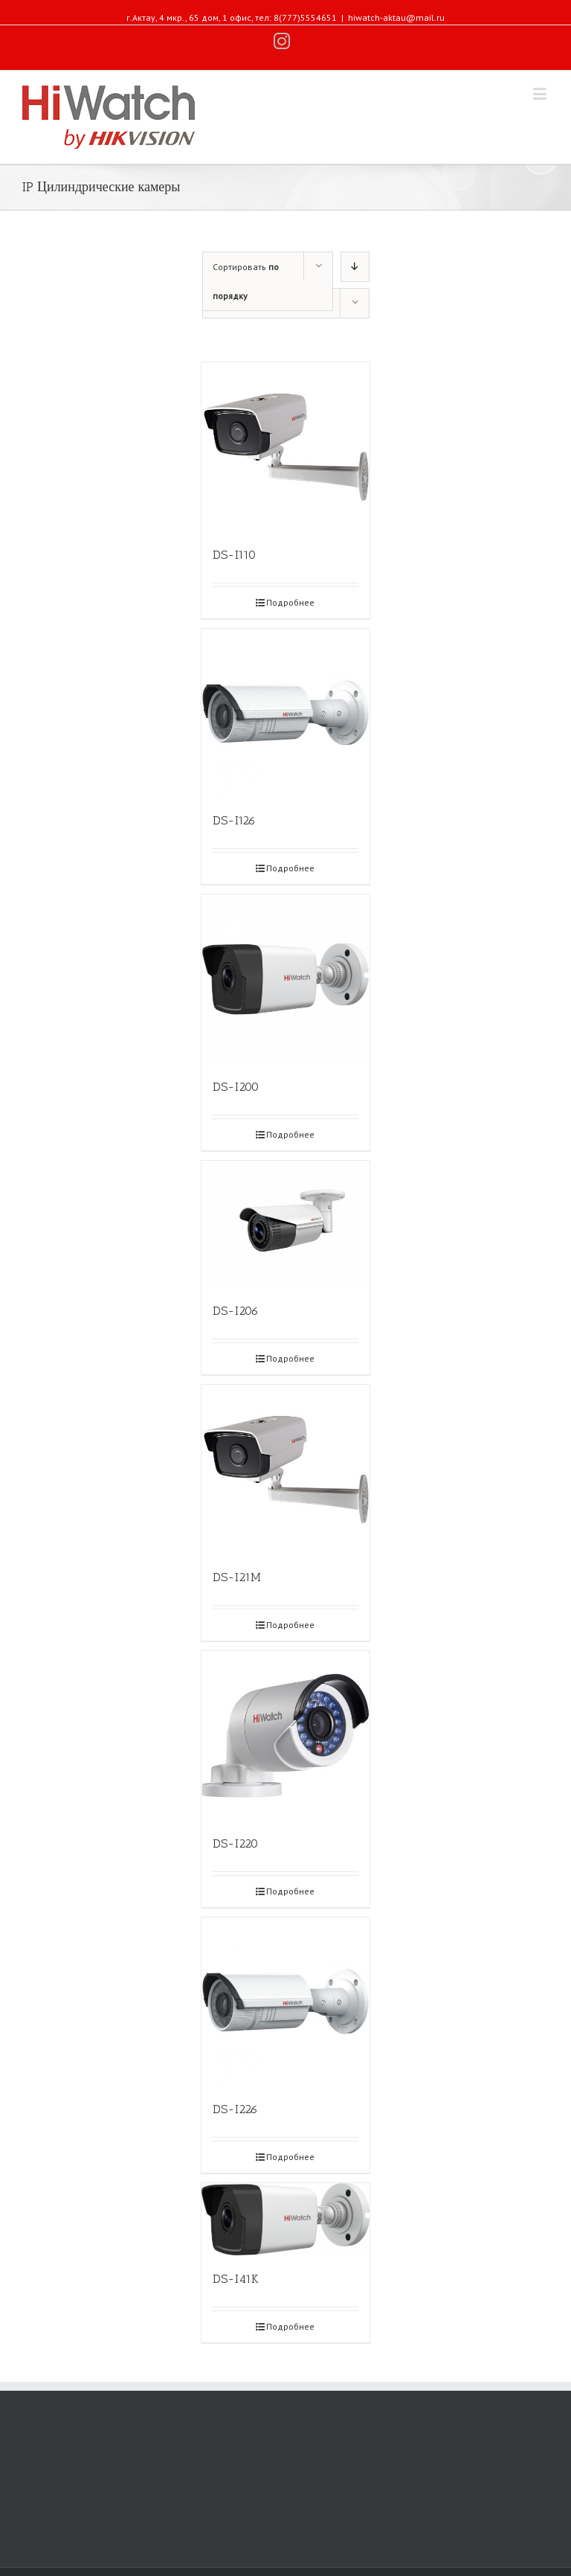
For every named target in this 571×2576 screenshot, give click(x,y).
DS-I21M (237, 1577)
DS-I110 (234, 555)
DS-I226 (235, 2109)
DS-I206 (236, 1311)
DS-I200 (236, 1087)
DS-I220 (235, 1843)
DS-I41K (236, 2279)
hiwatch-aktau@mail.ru (396, 17)
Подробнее (290, 602)
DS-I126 (234, 820)
